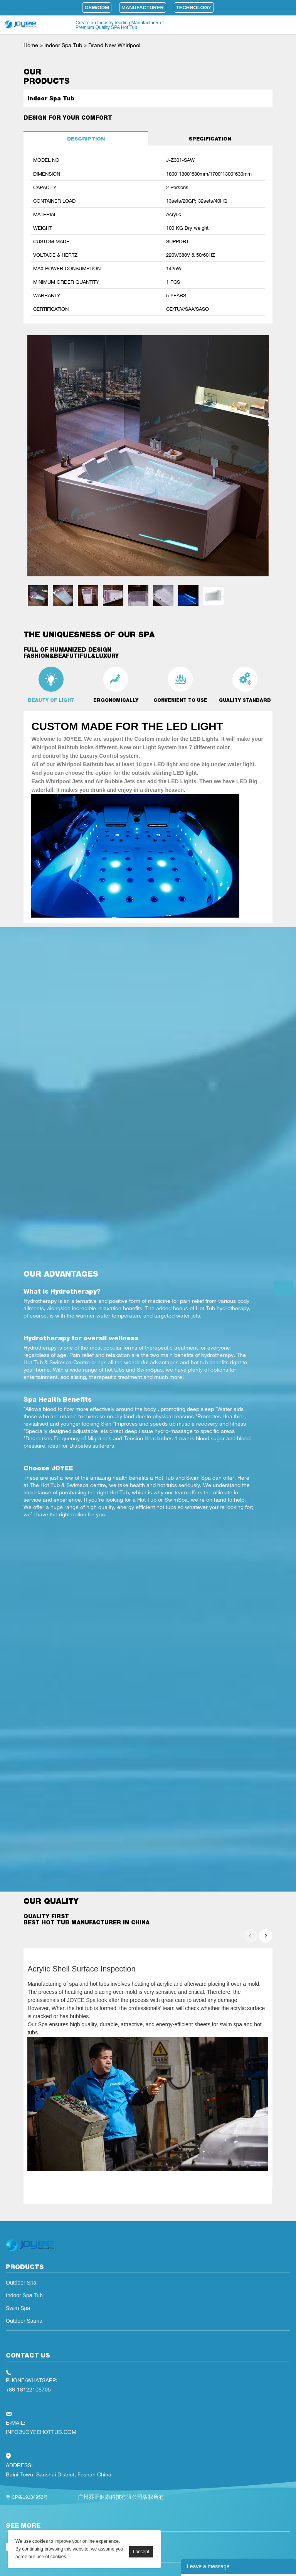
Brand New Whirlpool (114, 45)
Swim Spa (18, 2308)
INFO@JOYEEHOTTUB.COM (41, 2432)
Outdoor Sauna (24, 2321)
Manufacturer (142, 7)
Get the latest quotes (283, 1288)
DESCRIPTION (86, 139)
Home (31, 45)
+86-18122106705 (28, 2389)
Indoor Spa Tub (63, 45)
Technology (194, 7)
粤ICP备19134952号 (27, 2497)
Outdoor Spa (21, 2283)
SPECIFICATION (210, 139)
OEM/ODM (96, 7)
